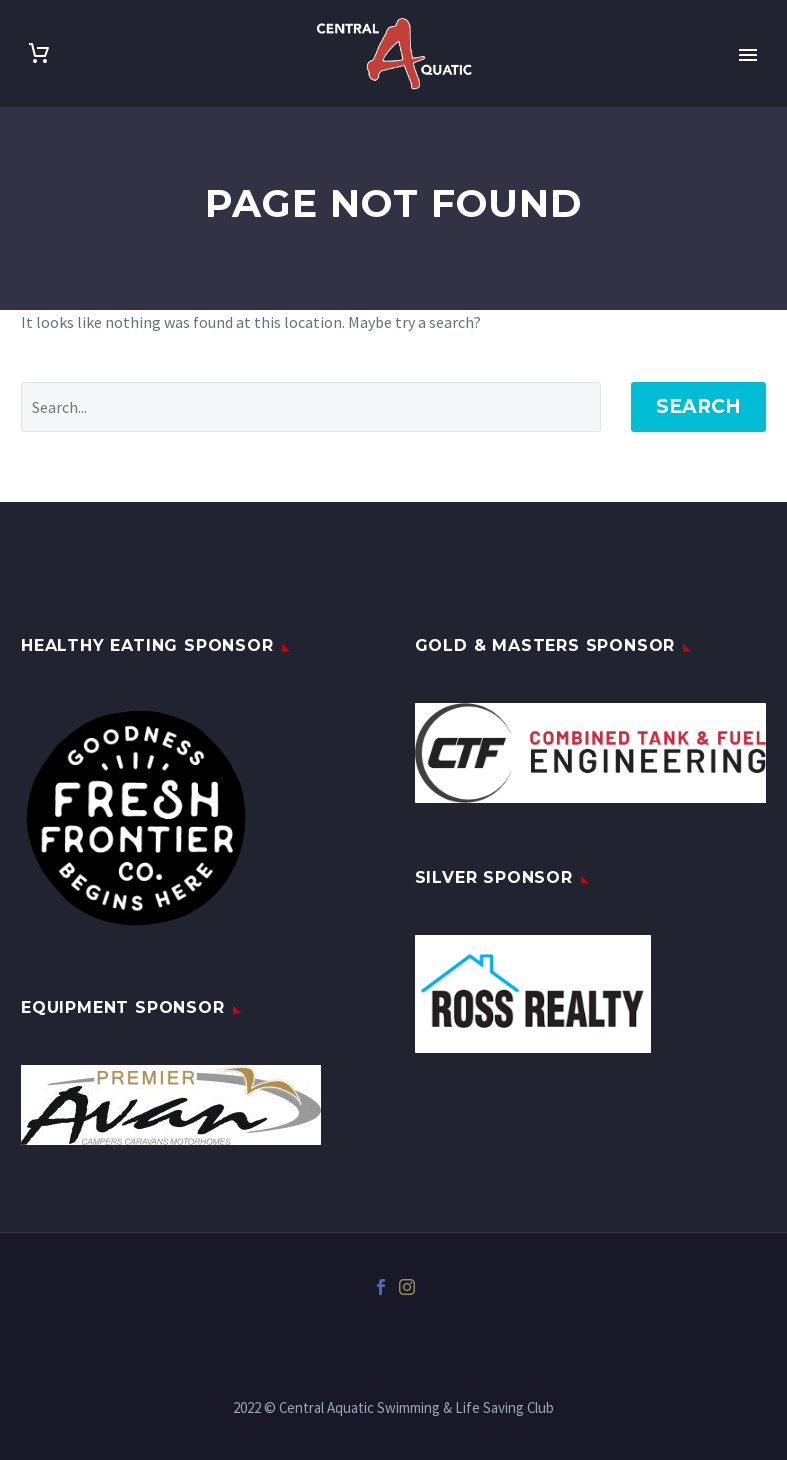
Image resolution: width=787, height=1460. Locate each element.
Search (698, 406)
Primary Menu (748, 55)
